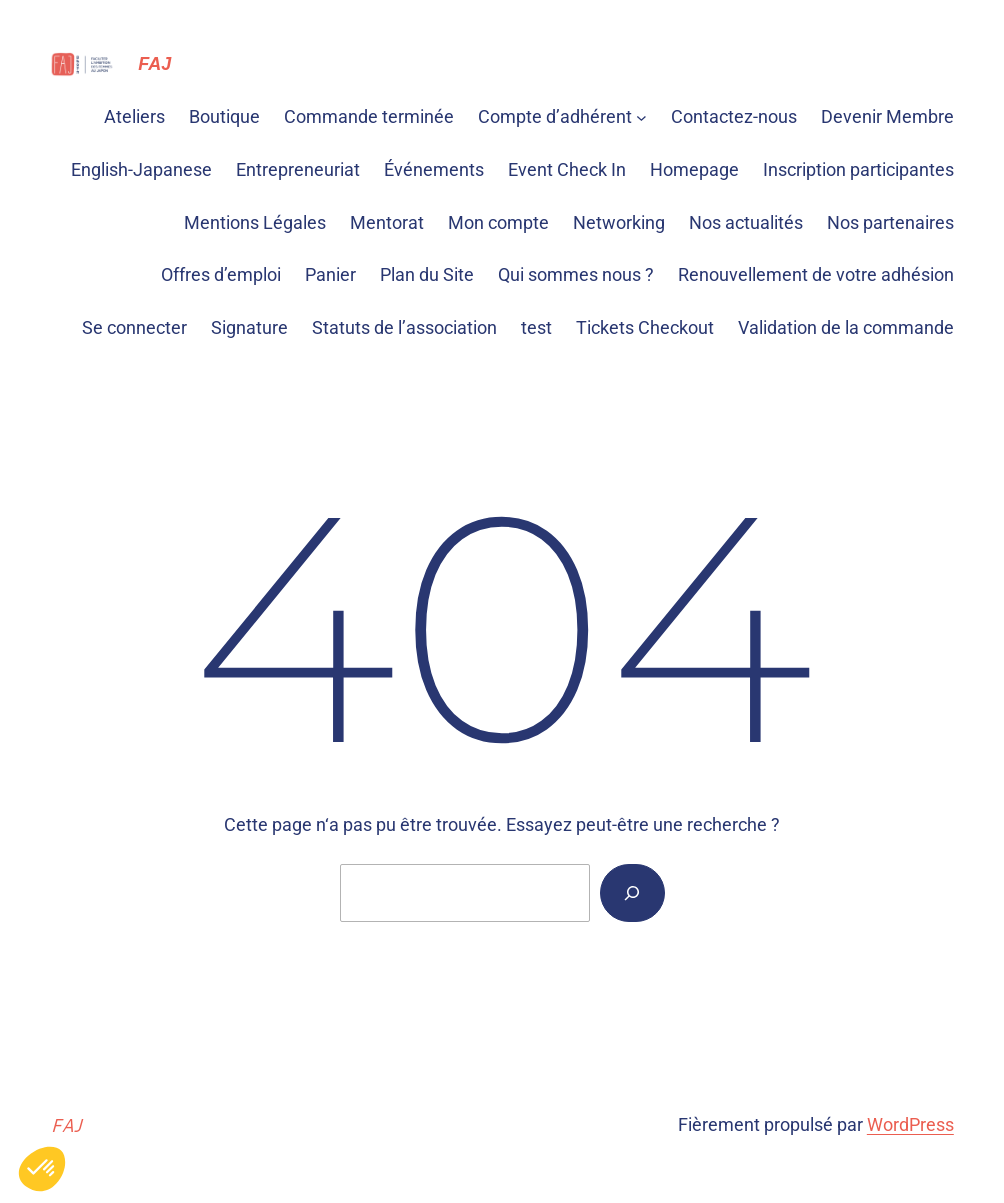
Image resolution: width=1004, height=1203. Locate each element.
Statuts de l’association (404, 327)
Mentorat (387, 222)
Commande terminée (369, 116)
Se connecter (134, 327)
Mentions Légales (255, 222)
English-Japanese (141, 169)
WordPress (910, 1124)
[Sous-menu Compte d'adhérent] (641, 117)
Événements (434, 169)
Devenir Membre (887, 116)
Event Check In (567, 169)
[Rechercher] (632, 893)
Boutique (224, 116)
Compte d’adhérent (555, 116)
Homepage (694, 169)
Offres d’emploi (221, 274)
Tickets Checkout (645, 327)
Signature (249, 327)
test (536, 327)
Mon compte (498, 222)
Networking (619, 222)
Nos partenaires (890, 222)
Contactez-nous (734, 116)
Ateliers (134, 116)
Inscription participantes (858, 169)
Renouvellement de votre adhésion (816, 274)
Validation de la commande (846, 327)
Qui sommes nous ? (576, 274)
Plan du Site (427, 274)
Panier (330, 274)
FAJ (154, 64)
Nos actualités (746, 222)
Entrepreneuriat (298, 169)
